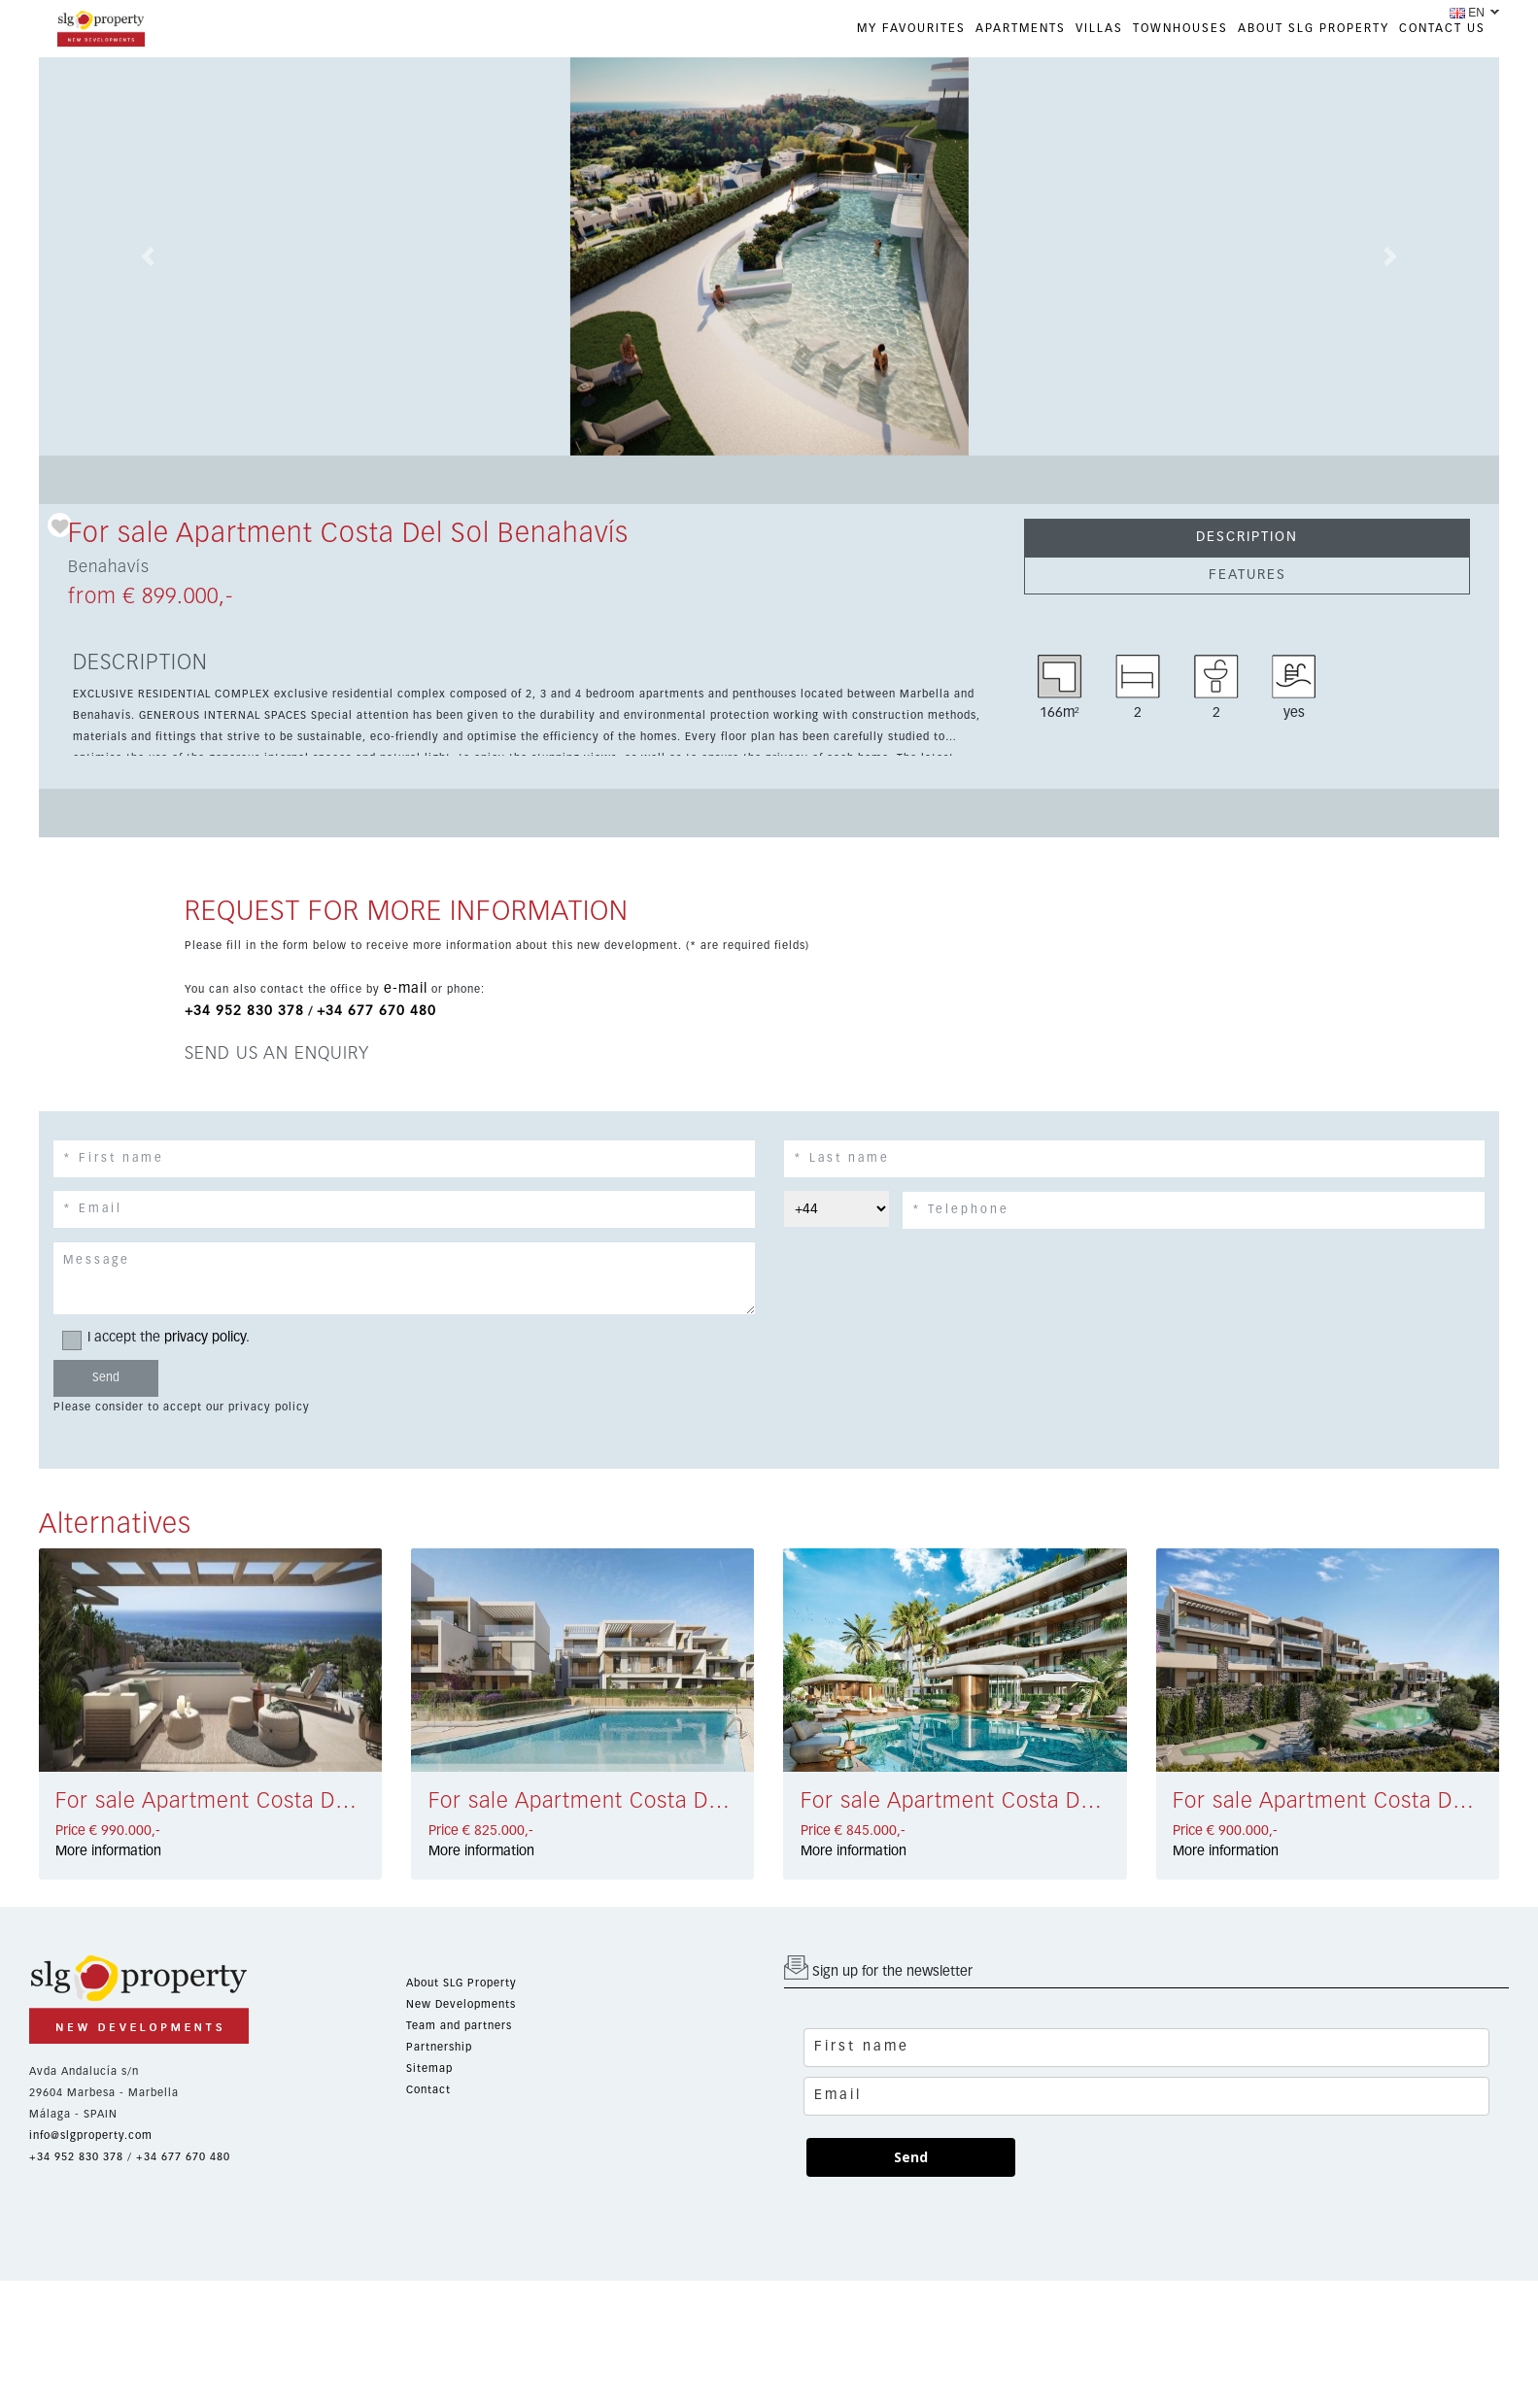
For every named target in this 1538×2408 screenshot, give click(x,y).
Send (911, 2157)
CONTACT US (1442, 29)
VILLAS (1099, 29)
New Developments (461, 2004)
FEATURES (1247, 575)
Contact (428, 2090)
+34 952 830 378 (244, 1011)
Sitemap (429, 2068)
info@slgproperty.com (91, 2135)
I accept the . (162, 1338)
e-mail (405, 989)
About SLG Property (461, 1983)
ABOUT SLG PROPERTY (1313, 29)
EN (1467, 12)
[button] (148, 256)
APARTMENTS (1020, 29)
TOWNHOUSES (1180, 29)
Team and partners (459, 2025)
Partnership (439, 2047)
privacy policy (205, 1337)
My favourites (911, 29)
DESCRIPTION (1247, 537)
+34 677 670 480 (376, 1011)
